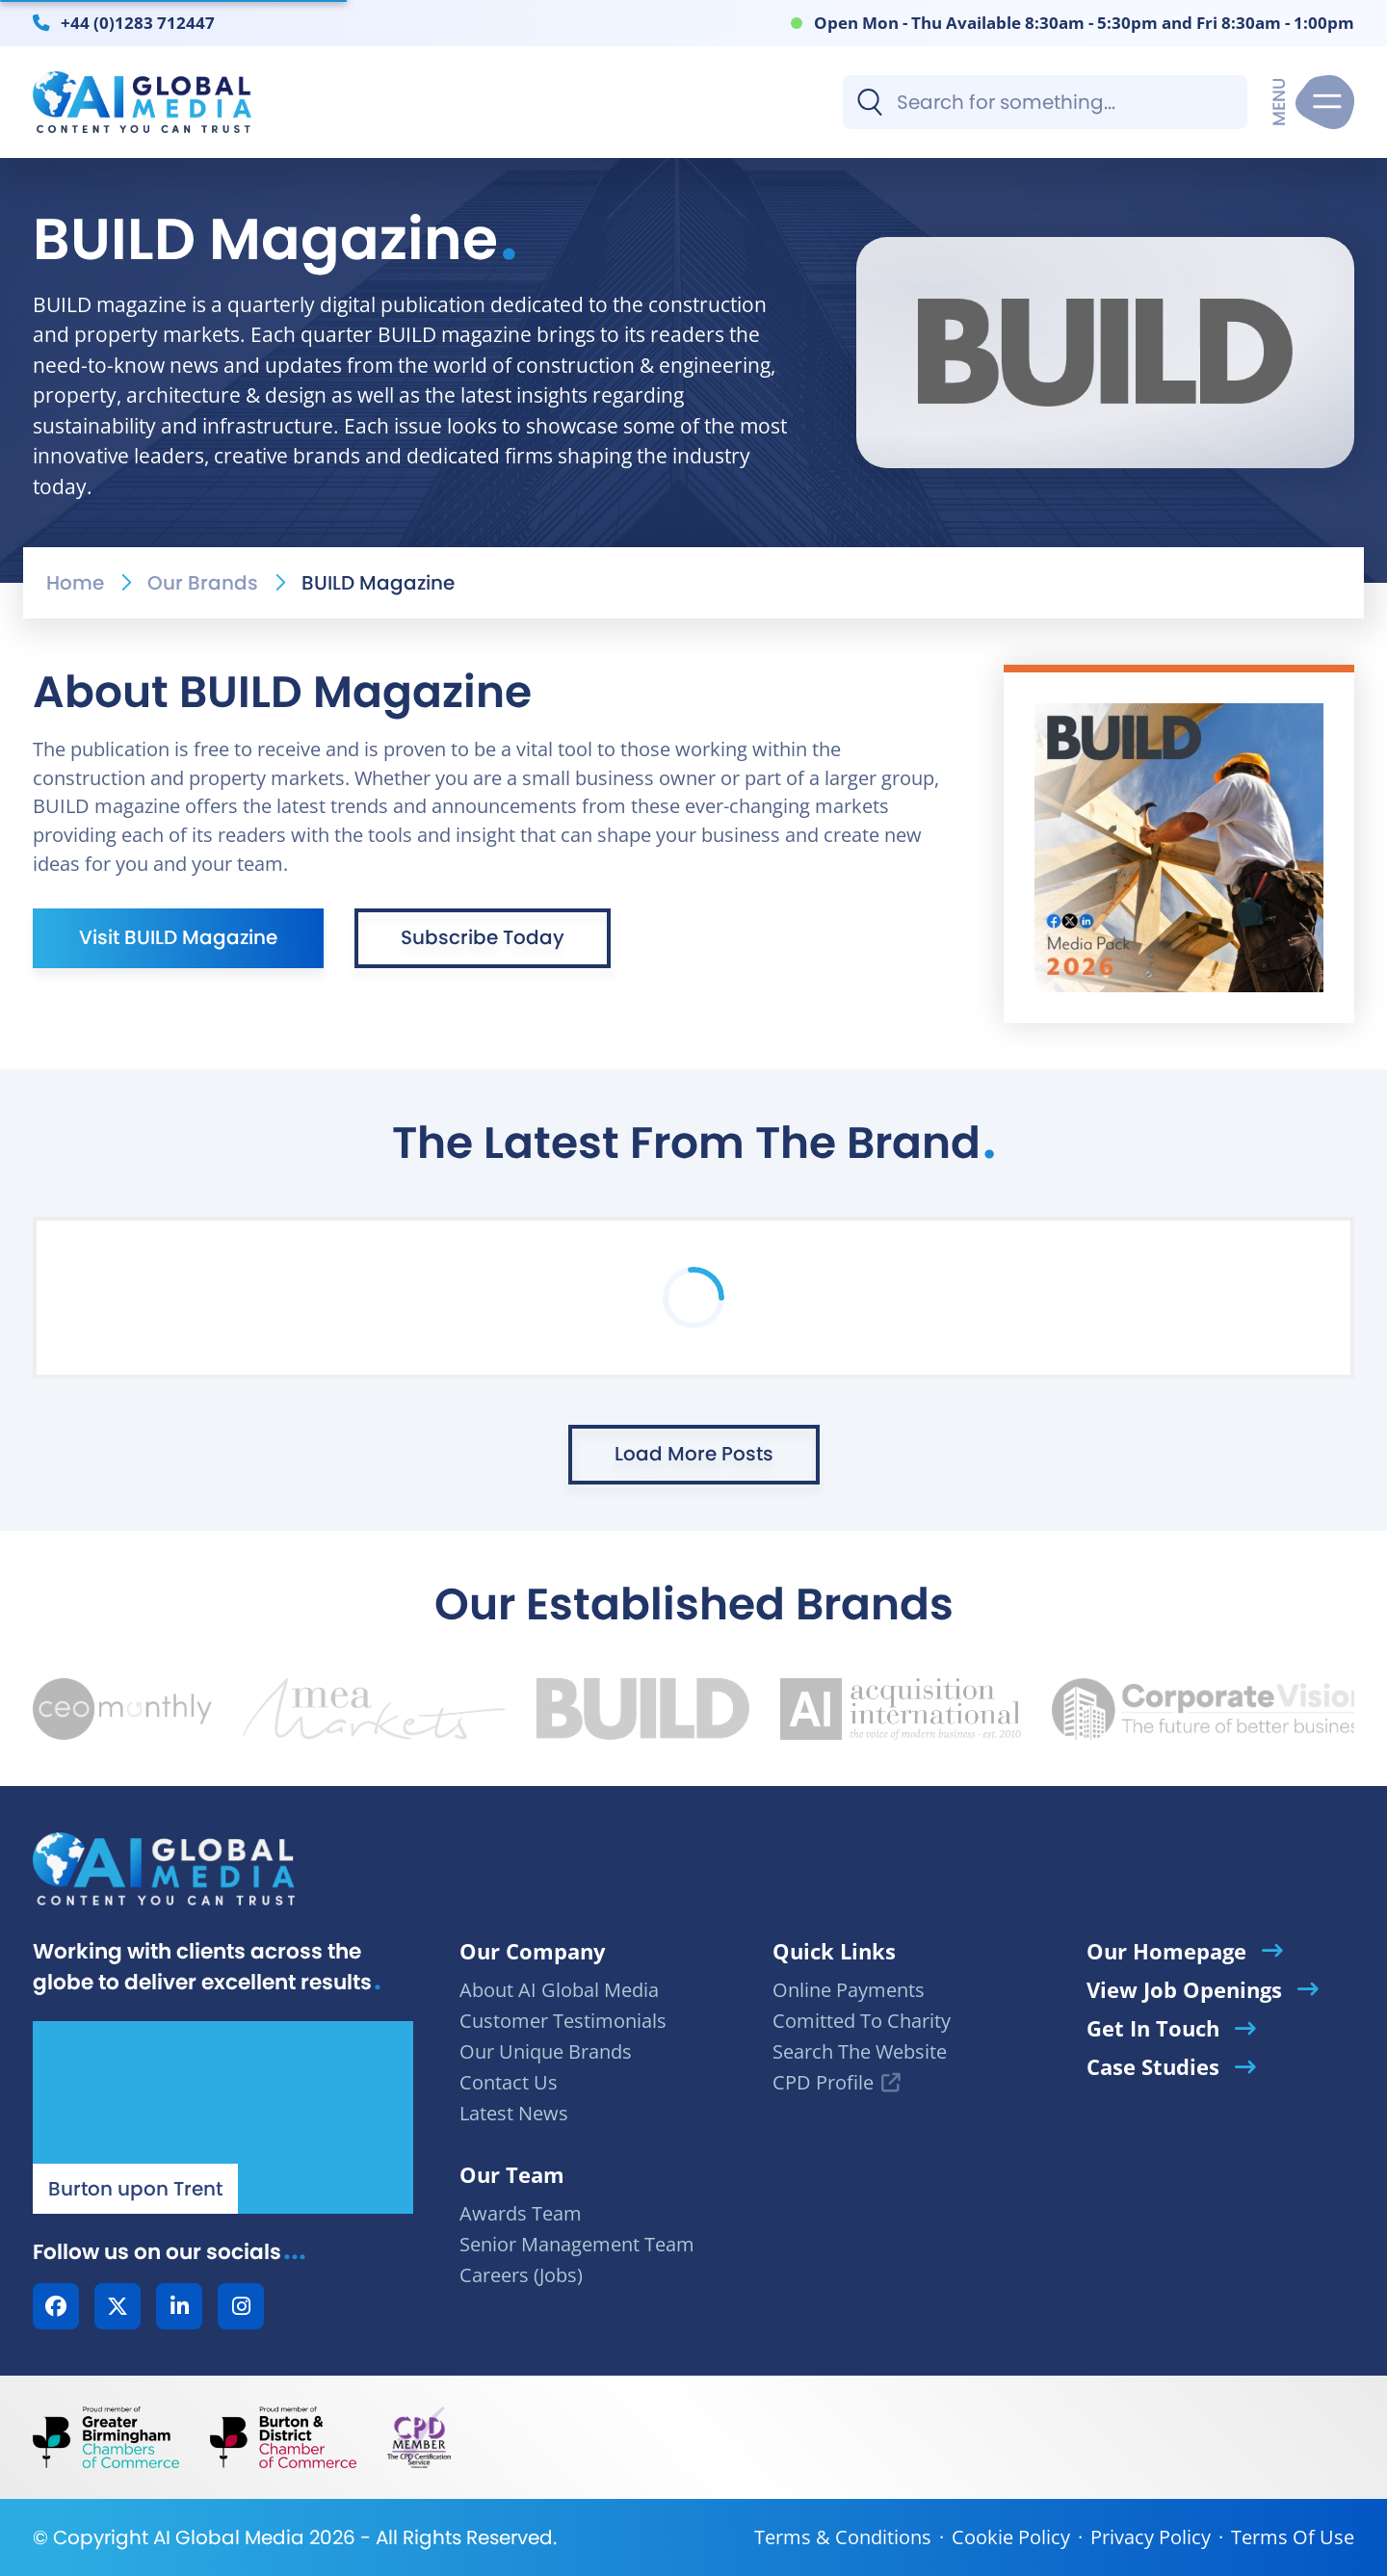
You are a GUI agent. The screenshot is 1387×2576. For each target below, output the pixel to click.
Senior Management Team (576, 2244)
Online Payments (848, 1990)
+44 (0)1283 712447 (138, 22)
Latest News (513, 2113)
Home (75, 582)
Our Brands (202, 582)
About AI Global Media (559, 1990)
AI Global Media (228, 2537)
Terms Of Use (1292, 2537)
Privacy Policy (1150, 2537)
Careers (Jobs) (521, 2275)
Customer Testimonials (563, 2021)
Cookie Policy (1011, 2537)
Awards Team (520, 2213)
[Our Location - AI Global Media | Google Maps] (223, 2117)
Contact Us (508, 2082)
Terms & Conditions (842, 2537)
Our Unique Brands (545, 2051)
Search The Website (859, 2051)
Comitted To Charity (861, 2021)
